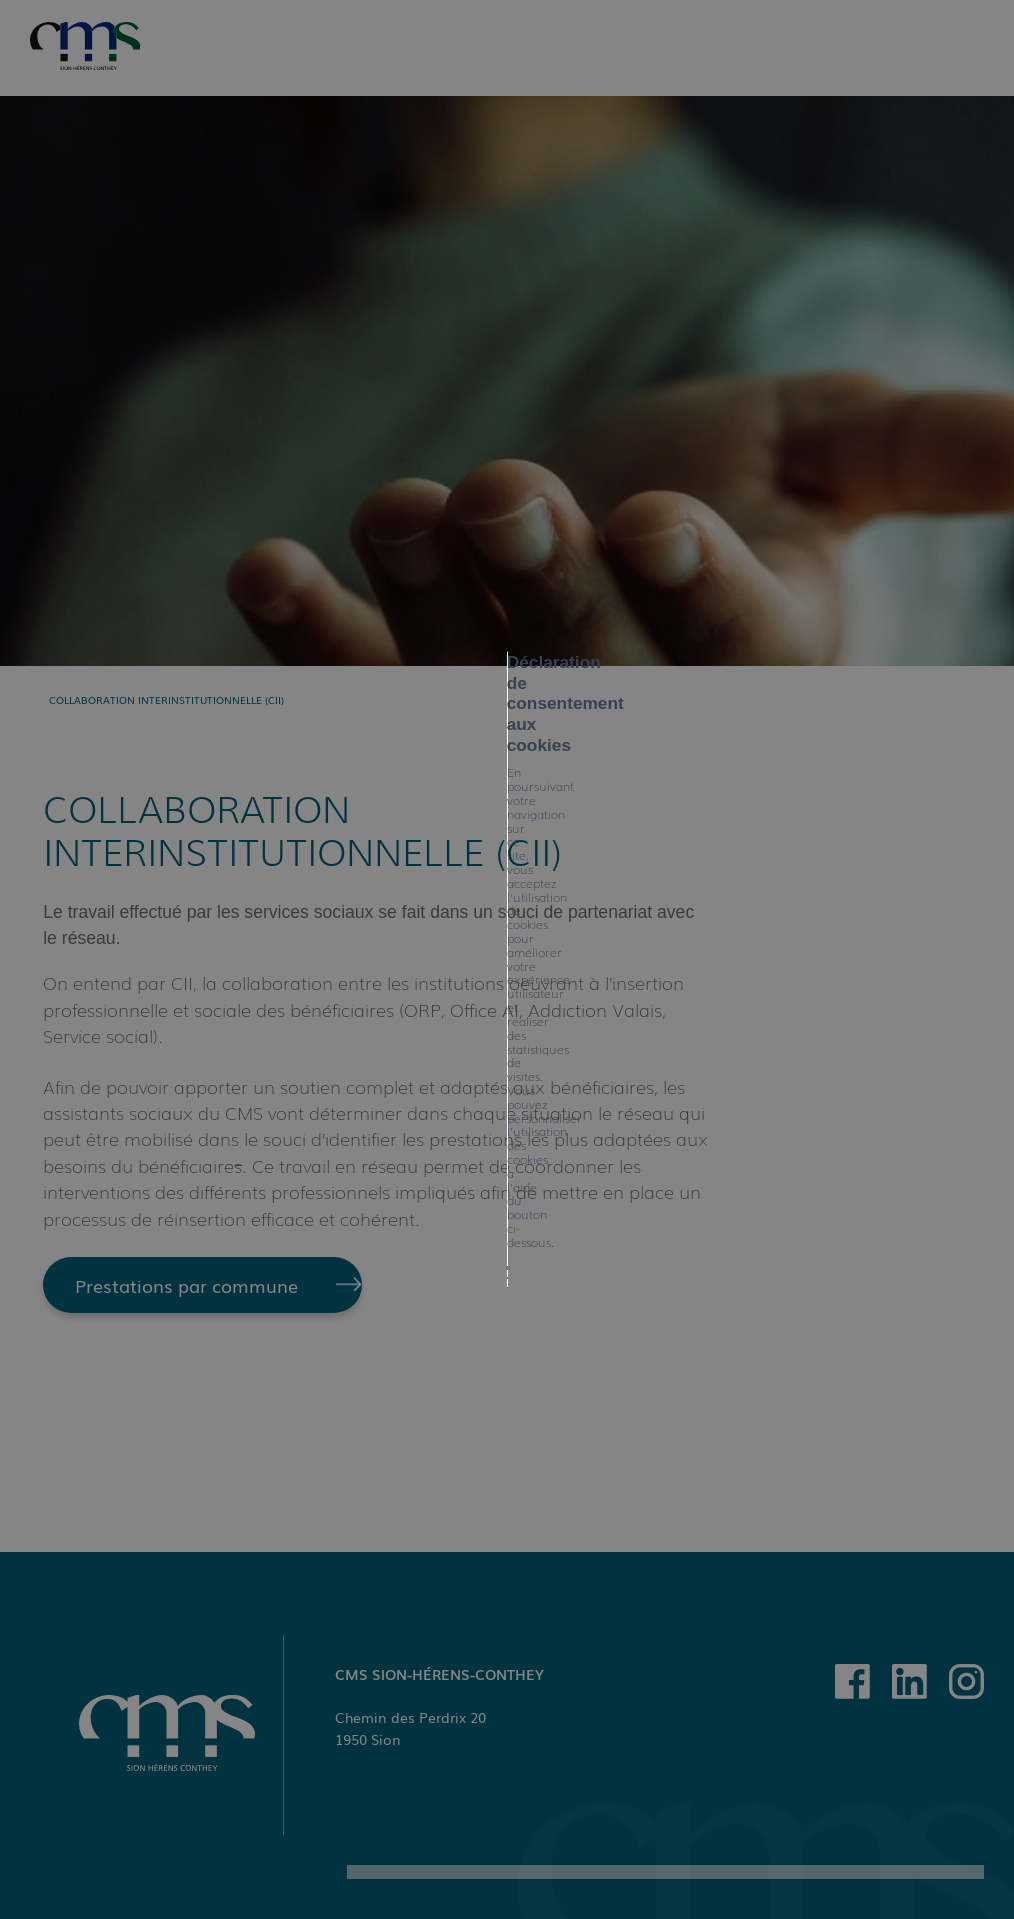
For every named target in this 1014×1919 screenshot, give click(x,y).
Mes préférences (540, 1024)
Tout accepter (293, 1024)
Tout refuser (412, 1024)
